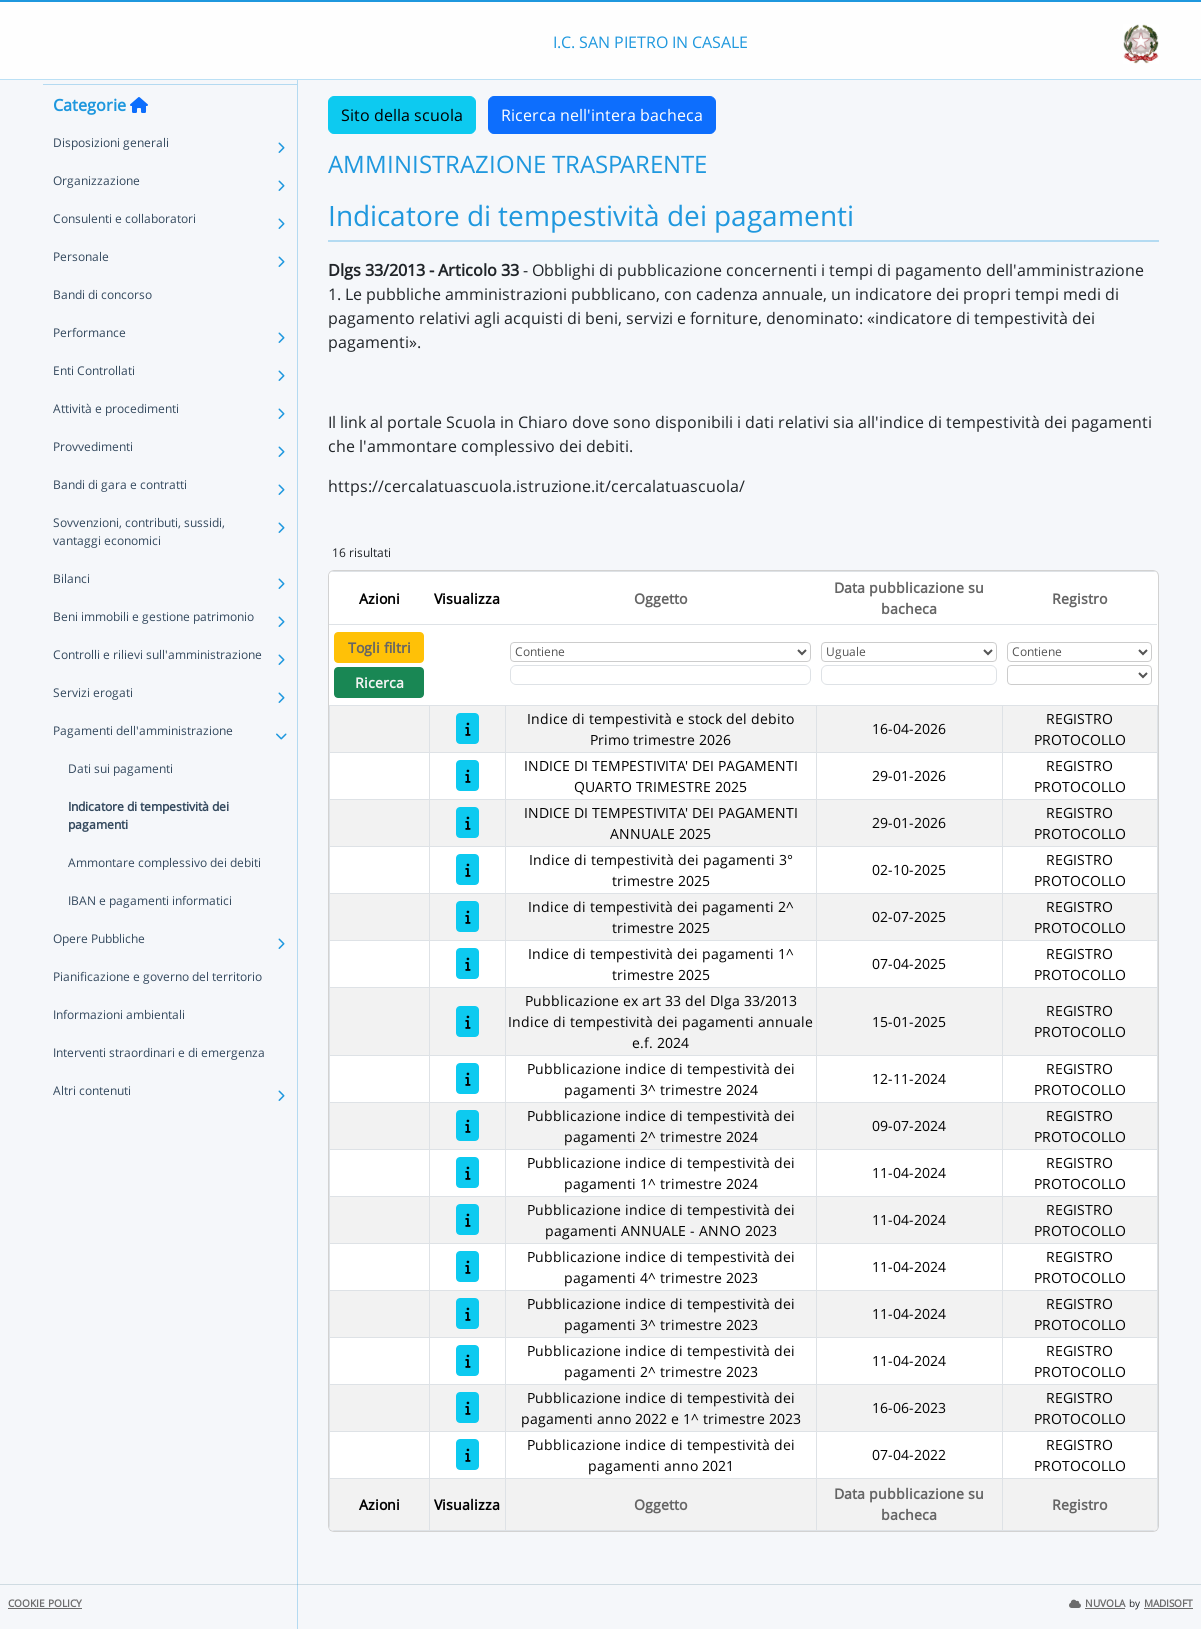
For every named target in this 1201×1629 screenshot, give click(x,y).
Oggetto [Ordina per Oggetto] (660, 598)
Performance (89, 368)
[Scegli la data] (909, 675)
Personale (81, 292)
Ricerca (379, 682)
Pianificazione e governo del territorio (157, 1012)
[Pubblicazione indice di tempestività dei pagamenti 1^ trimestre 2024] (467, 1172)
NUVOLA (1097, 1603)
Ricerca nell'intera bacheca (602, 115)
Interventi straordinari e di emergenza (159, 1088)
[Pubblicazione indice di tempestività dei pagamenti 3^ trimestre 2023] (467, 1313)
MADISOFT (1168, 1603)
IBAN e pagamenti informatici (150, 936)
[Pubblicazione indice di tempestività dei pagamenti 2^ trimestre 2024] (467, 1125)
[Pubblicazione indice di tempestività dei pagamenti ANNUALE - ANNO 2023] (467, 1219)
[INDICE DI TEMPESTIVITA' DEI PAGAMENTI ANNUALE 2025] (467, 822)
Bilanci (71, 614)
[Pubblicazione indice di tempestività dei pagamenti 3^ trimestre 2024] (467, 1078)
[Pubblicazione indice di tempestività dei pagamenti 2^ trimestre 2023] (467, 1360)
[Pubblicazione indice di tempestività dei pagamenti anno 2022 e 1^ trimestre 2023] (467, 1407)
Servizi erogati (93, 728)
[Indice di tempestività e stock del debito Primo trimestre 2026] (467, 728)
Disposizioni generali (111, 178)
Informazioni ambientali (119, 1050)
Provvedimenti (93, 482)
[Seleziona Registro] (1079, 675)
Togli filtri (379, 647)
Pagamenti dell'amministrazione (143, 766)
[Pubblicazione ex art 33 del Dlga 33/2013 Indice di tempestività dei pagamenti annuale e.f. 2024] (467, 1021)
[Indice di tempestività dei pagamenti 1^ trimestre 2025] (467, 963)
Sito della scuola (402, 115)
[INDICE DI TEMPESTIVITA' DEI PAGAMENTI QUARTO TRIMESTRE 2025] (467, 775)
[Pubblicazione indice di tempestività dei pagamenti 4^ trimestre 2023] (467, 1266)
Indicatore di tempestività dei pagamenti (148, 851)
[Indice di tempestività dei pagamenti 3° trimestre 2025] (467, 869)
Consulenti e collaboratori (124, 254)
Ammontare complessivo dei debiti (164, 898)
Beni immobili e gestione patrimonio (153, 652)
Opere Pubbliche (99, 974)
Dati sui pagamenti (120, 804)
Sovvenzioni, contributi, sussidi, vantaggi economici (139, 567)
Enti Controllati (94, 406)
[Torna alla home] (139, 141)
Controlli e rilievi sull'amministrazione (157, 690)
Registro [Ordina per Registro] (1079, 598)
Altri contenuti (92, 1126)
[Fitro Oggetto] (660, 675)
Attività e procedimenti (116, 444)
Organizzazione (96, 216)
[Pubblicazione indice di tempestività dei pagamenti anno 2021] (467, 1454)
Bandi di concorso (102, 330)
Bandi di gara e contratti (120, 520)
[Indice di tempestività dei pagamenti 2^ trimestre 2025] (467, 916)
